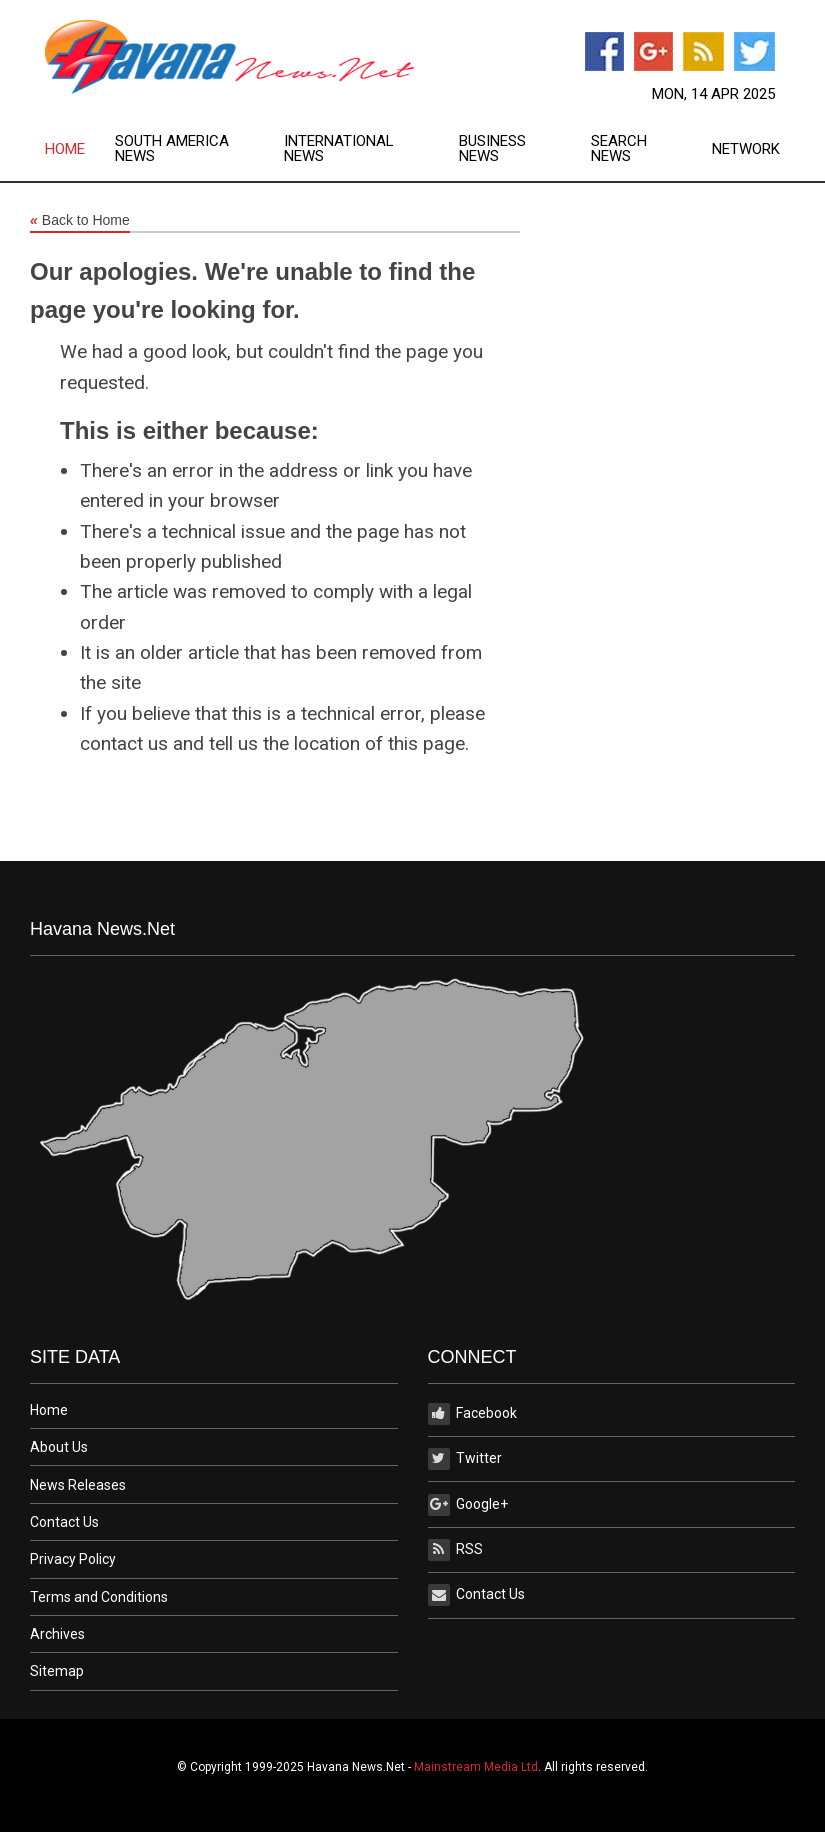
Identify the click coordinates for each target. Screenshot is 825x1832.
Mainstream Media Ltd (476, 1767)
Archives (57, 1634)
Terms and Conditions (99, 1597)
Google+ (468, 1505)
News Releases (78, 1485)
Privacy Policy (73, 1559)
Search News (619, 149)
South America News (172, 149)
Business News (492, 149)
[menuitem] (80, 149)
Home (65, 149)
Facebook (472, 1414)
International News (339, 149)
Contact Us (64, 1522)
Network (746, 149)
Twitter (465, 1459)
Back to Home (80, 221)
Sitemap (57, 1671)
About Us (59, 1447)
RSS (455, 1550)
